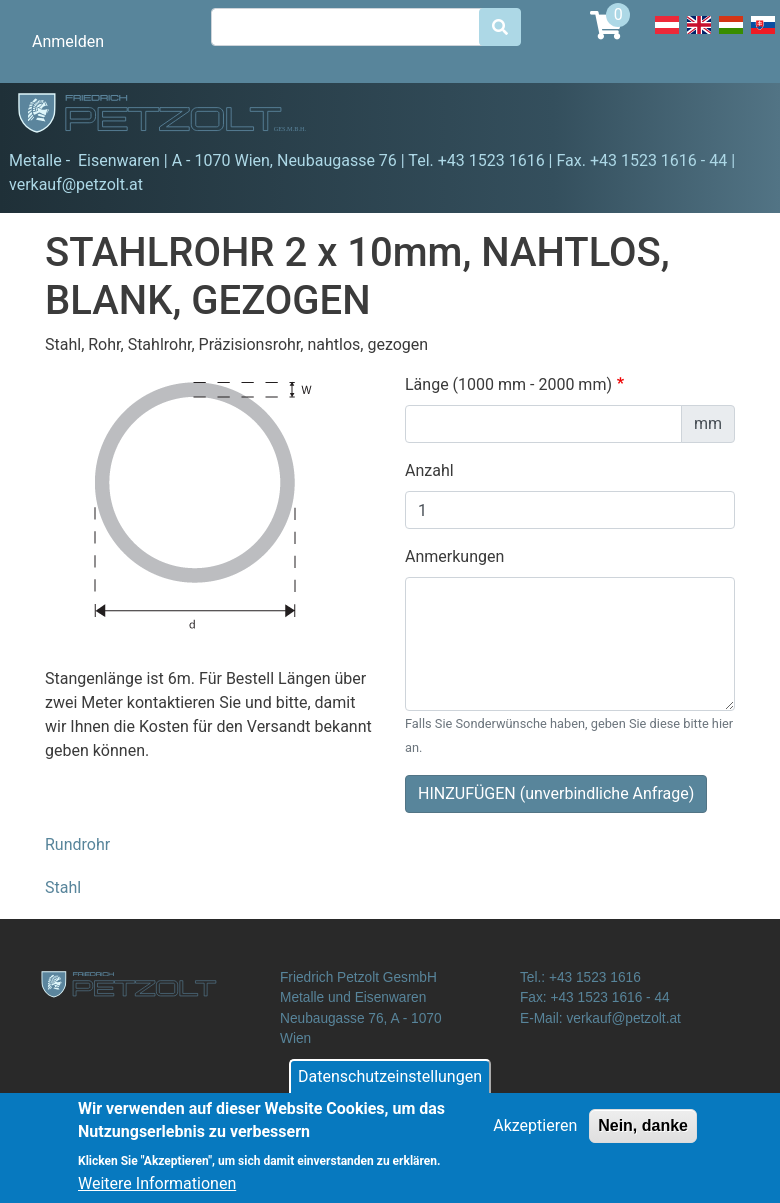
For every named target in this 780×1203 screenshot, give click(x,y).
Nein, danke (643, 1133)
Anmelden (68, 41)
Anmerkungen (454, 556)
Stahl (63, 887)
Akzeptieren (535, 1133)
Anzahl (429, 470)
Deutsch (667, 36)
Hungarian (731, 36)
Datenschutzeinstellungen (390, 1084)
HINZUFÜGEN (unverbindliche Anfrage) (556, 793)
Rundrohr (77, 844)
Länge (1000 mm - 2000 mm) (508, 384)
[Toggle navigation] (736, 116)
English (699, 36)
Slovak (763, 36)
